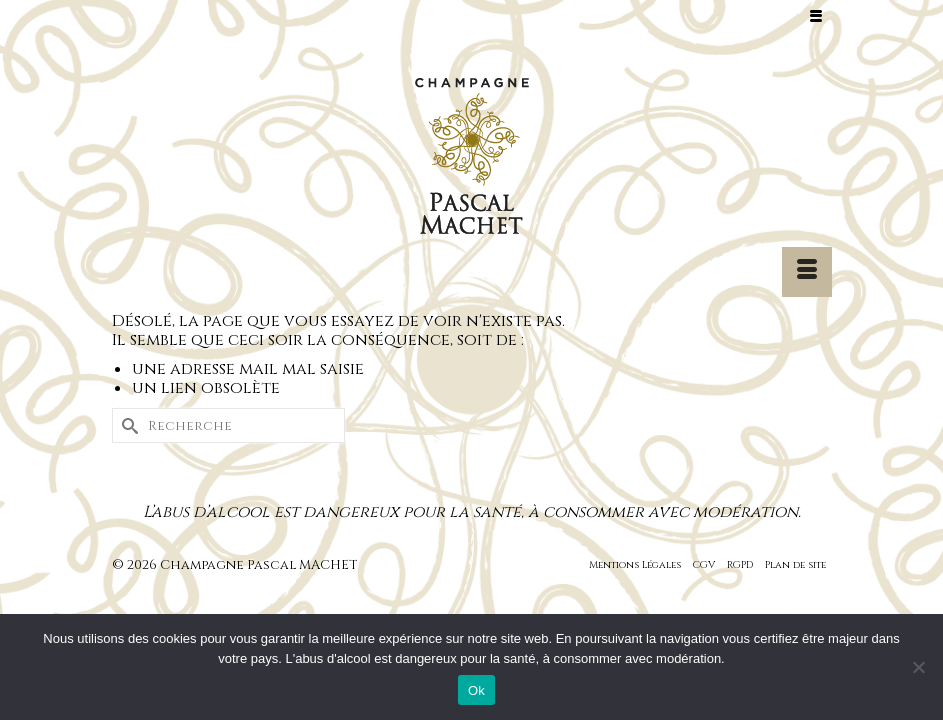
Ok (476, 690)
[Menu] (807, 272)
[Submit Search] (127, 425)
